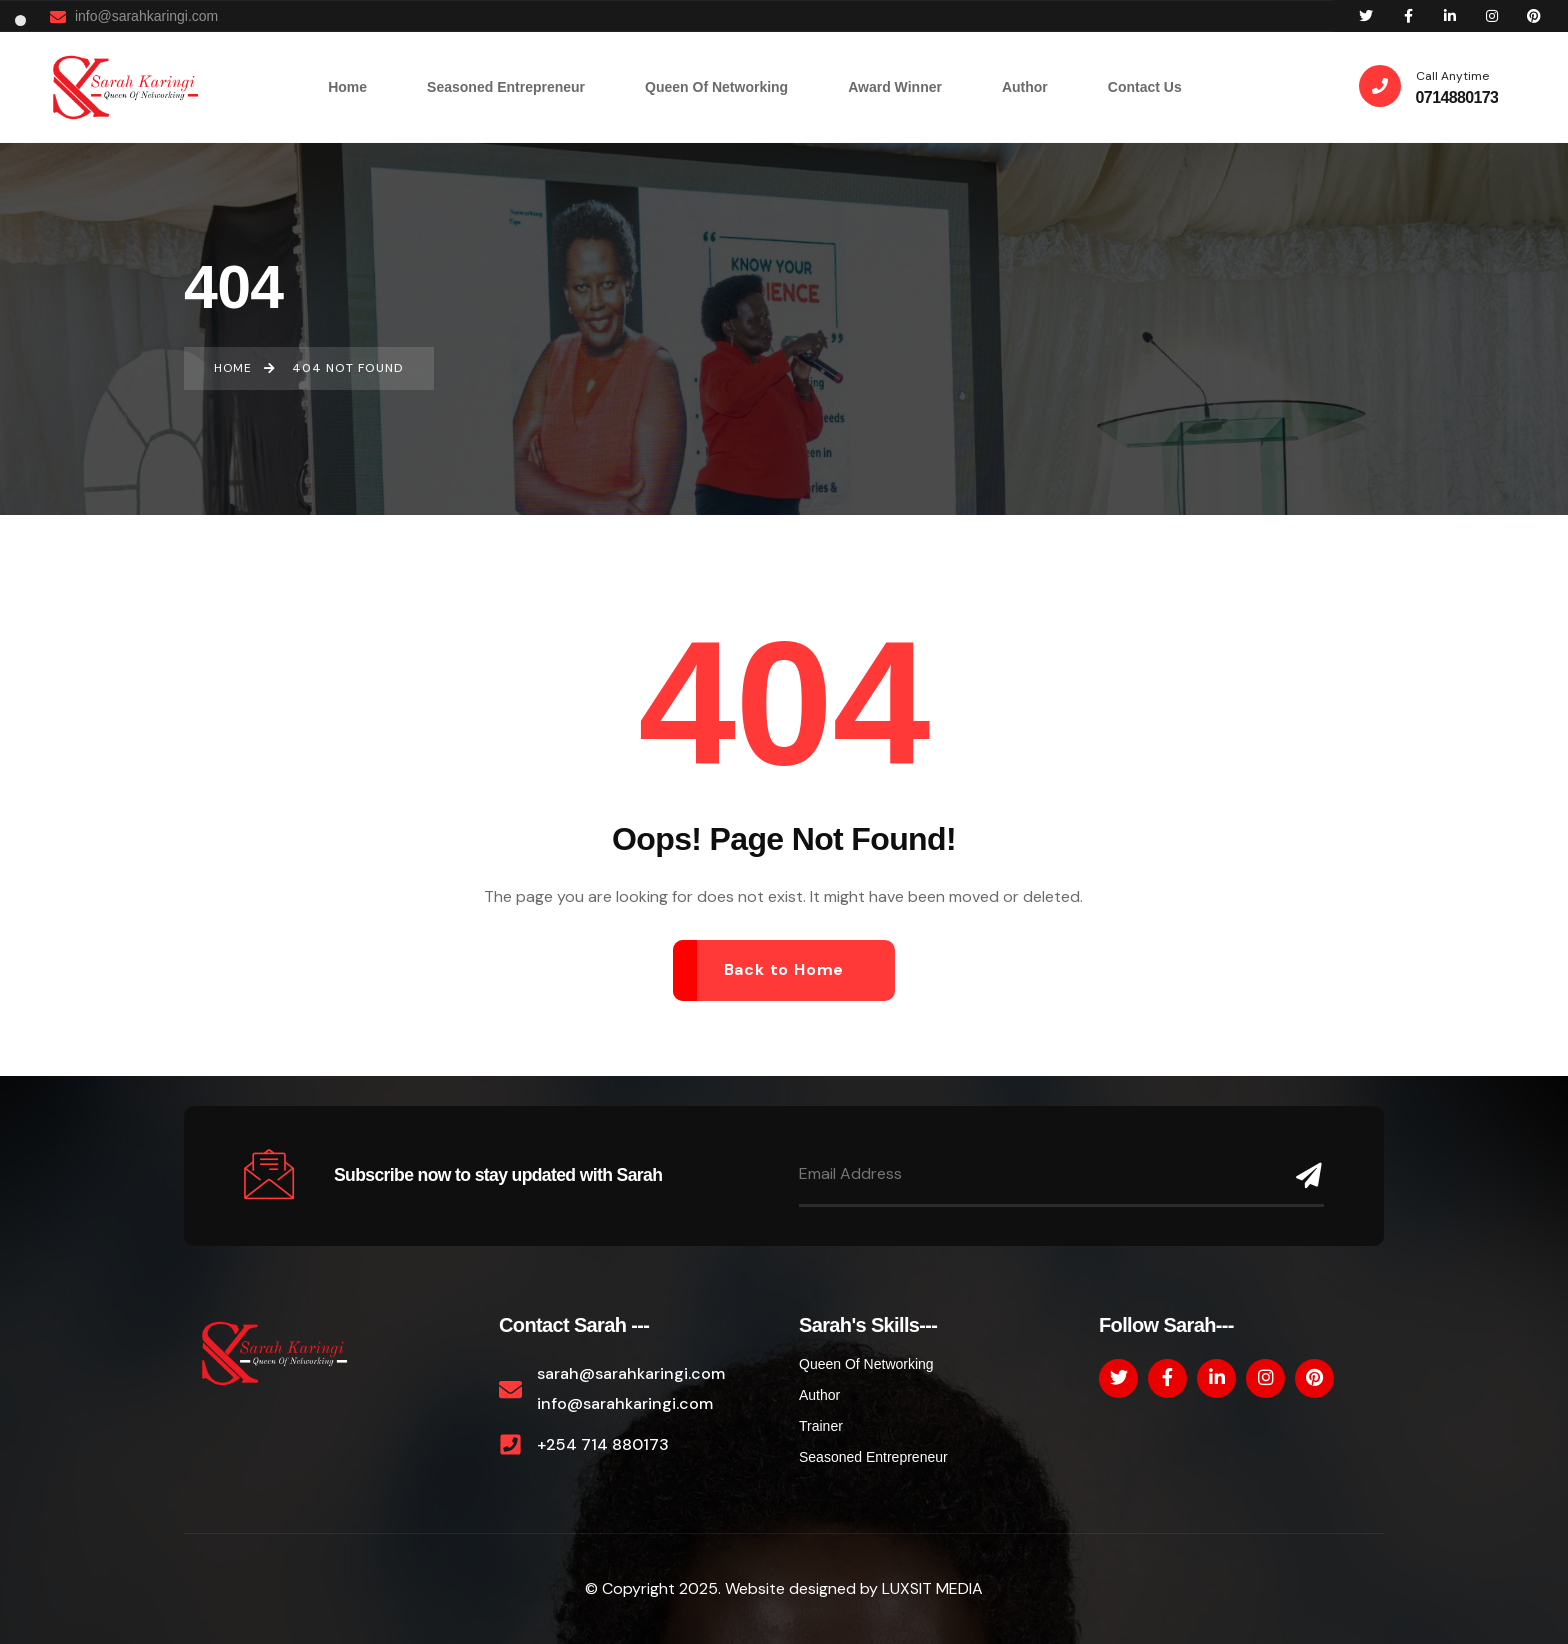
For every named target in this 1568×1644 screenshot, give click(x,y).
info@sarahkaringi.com (134, 16)
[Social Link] (1366, 16)
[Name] (1305, 1175)
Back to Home (784, 969)
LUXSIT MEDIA (932, 1588)
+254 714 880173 (603, 1444)
